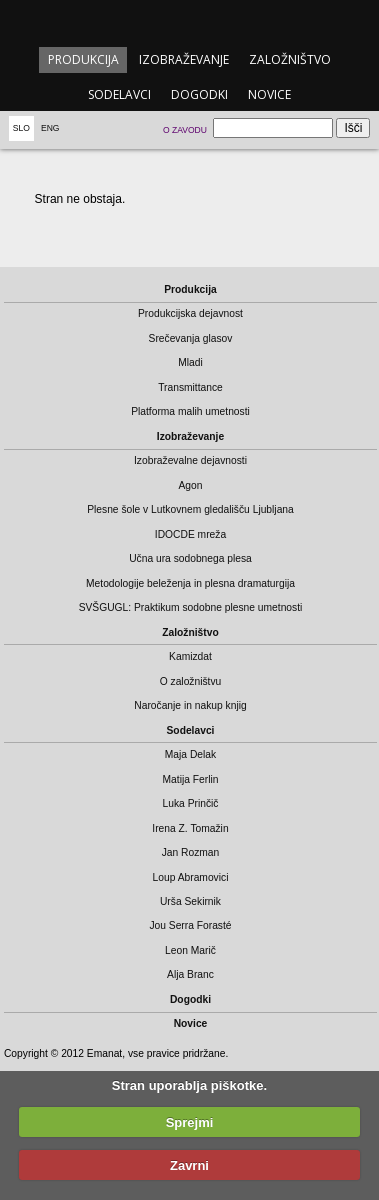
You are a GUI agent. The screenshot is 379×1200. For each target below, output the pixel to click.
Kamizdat (190, 656)
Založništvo (290, 59)
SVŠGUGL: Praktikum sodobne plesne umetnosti (191, 607)
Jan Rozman (191, 852)
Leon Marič (190, 950)
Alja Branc (190, 974)
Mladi (190, 362)
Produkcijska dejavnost (190, 313)
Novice (269, 94)
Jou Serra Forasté (190, 925)
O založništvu (191, 681)
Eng (50, 128)
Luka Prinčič (191, 803)
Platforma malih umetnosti (190, 411)
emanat (189, 21)
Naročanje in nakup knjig (190, 705)
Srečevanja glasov (191, 338)
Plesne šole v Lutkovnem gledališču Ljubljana (190, 509)
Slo (21, 128)
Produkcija (83, 59)
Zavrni (189, 1165)
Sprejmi (190, 1122)
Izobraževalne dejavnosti (190, 460)
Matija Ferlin (191, 779)
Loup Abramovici (191, 877)
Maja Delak (190, 754)
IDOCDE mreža (190, 534)
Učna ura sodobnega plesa (190, 558)
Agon (190, 485)
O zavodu (185, 130)
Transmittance (190, 387)
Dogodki (199, 94)
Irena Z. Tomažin (190, 828)
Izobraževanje (184, 59)
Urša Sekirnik (190, 901)
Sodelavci (119, 94)
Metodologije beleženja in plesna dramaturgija (190, 583)
